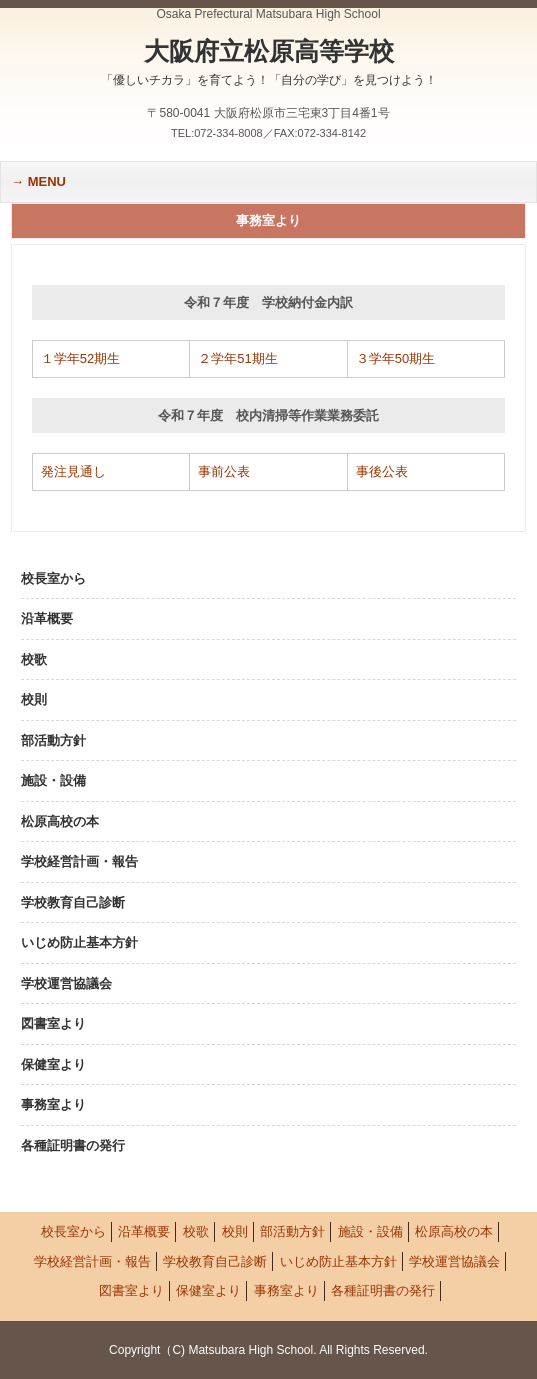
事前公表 (224, 471)
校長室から (53, 578)
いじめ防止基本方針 (79, 942)
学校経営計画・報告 (79, 861)
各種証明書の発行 (73, 1145)
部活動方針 (53, 740)
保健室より (53, 1064)
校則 (34, 699)
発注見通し (73, 471)
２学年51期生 (237, 358)
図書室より (53, 1023)
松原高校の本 (60, 821)
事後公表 (382, 471)
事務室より (53, 1104)
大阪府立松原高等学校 (268, 63)
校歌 (34, 659)
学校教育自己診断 (73, 902)
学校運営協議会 (66, 983)
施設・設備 (53, 780)
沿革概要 (47, 618)
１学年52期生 (80, 358)
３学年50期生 (395, 358)
